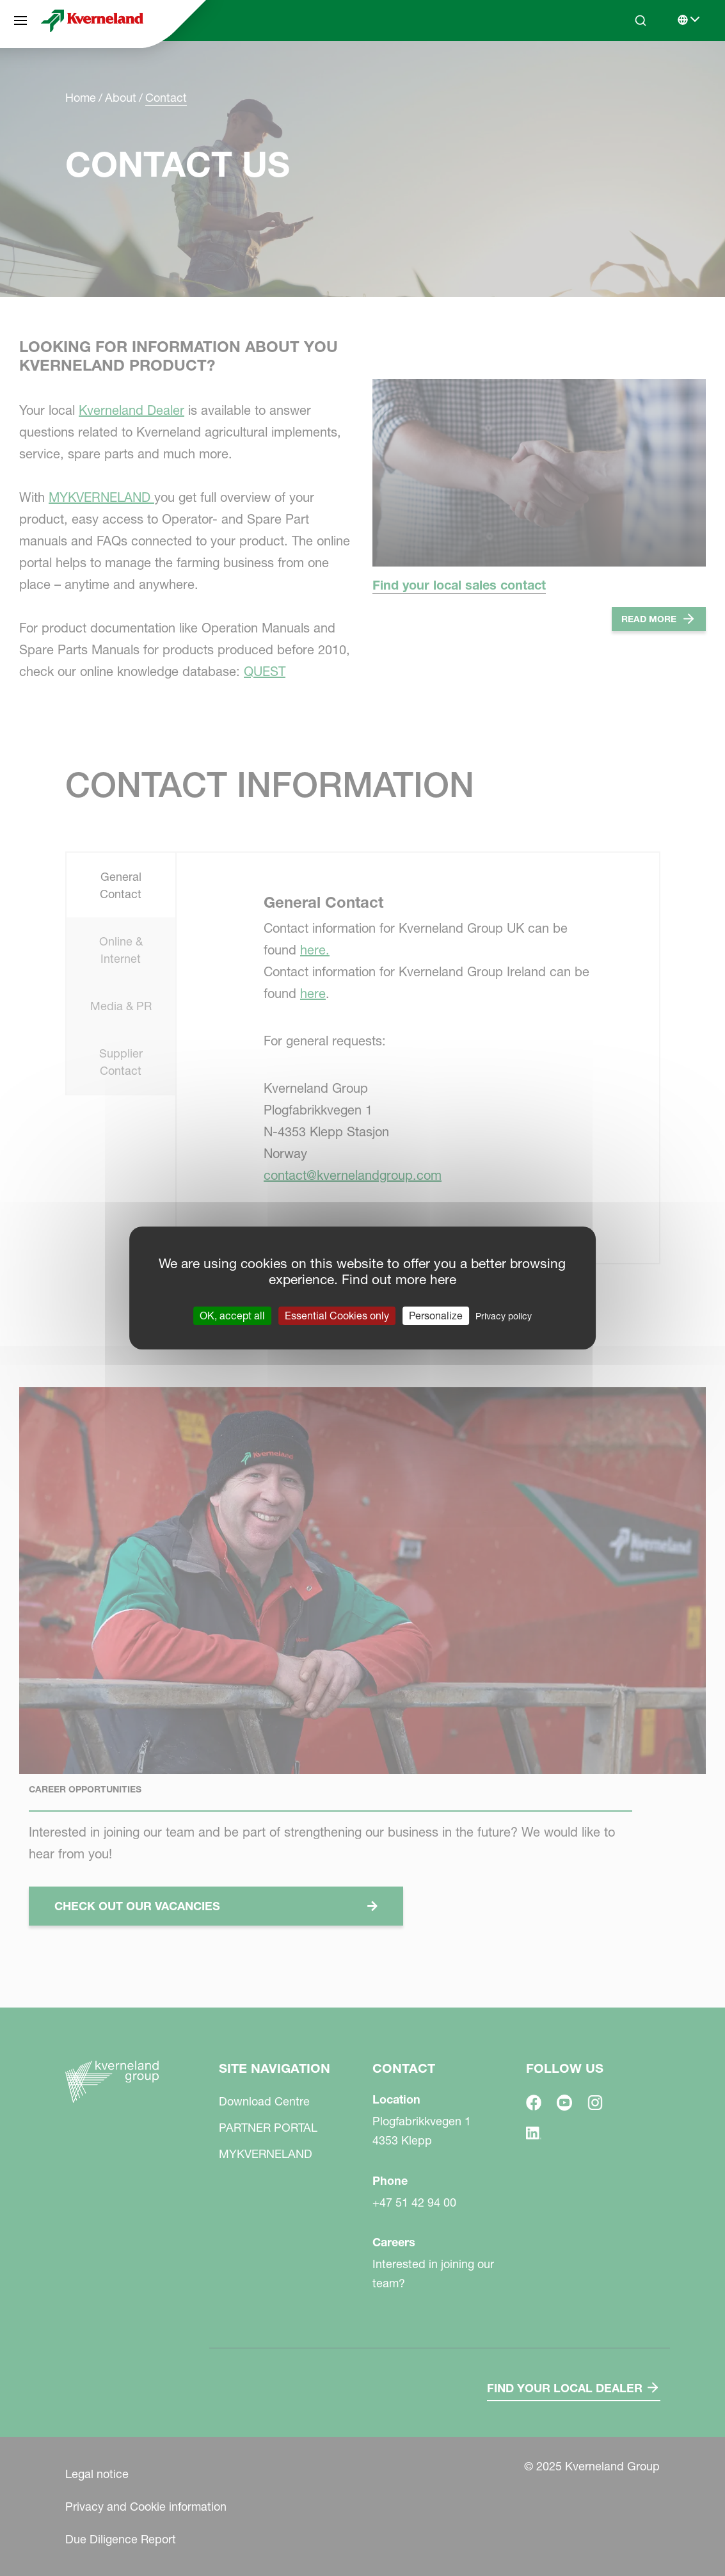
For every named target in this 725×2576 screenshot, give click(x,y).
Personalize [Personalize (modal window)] (436, 1315)
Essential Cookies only (337, 1315)
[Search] (640, 20)
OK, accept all (232, 1315)
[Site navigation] (20, 20)
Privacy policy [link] (503, 1316)
